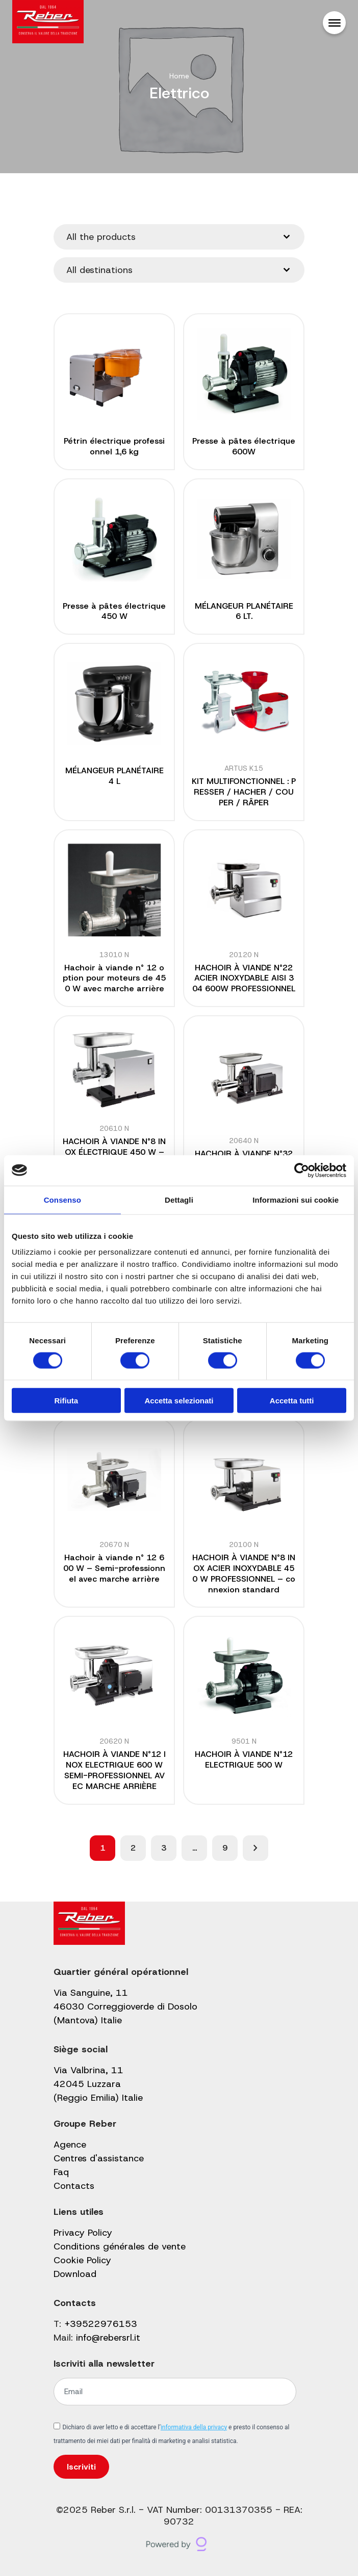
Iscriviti (81, 2466)
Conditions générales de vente (120, 2246)
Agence (70, 2144)
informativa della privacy (194, 2427)
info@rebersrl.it (108, 2337)
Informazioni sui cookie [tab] (295, 1199)
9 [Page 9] (224, 1847)
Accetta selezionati (178, 1400)
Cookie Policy (82, 2260)
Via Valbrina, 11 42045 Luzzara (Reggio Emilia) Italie (98, 2084)
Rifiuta (66, 1400)
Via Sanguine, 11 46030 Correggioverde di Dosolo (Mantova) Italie (125, 2006)
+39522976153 (100, 2324)
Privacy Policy (83, 2233)
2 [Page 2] (133, 1847)
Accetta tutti (292, 1400)
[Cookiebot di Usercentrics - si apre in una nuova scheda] (301, 1170)
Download (75, 2274)
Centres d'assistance (99, 2158)
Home (179, 75)
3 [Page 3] (163, 1847)
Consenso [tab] (62, 1199)
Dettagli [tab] (179, 1199)
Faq (61, 2172)
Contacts (74, 2186)
